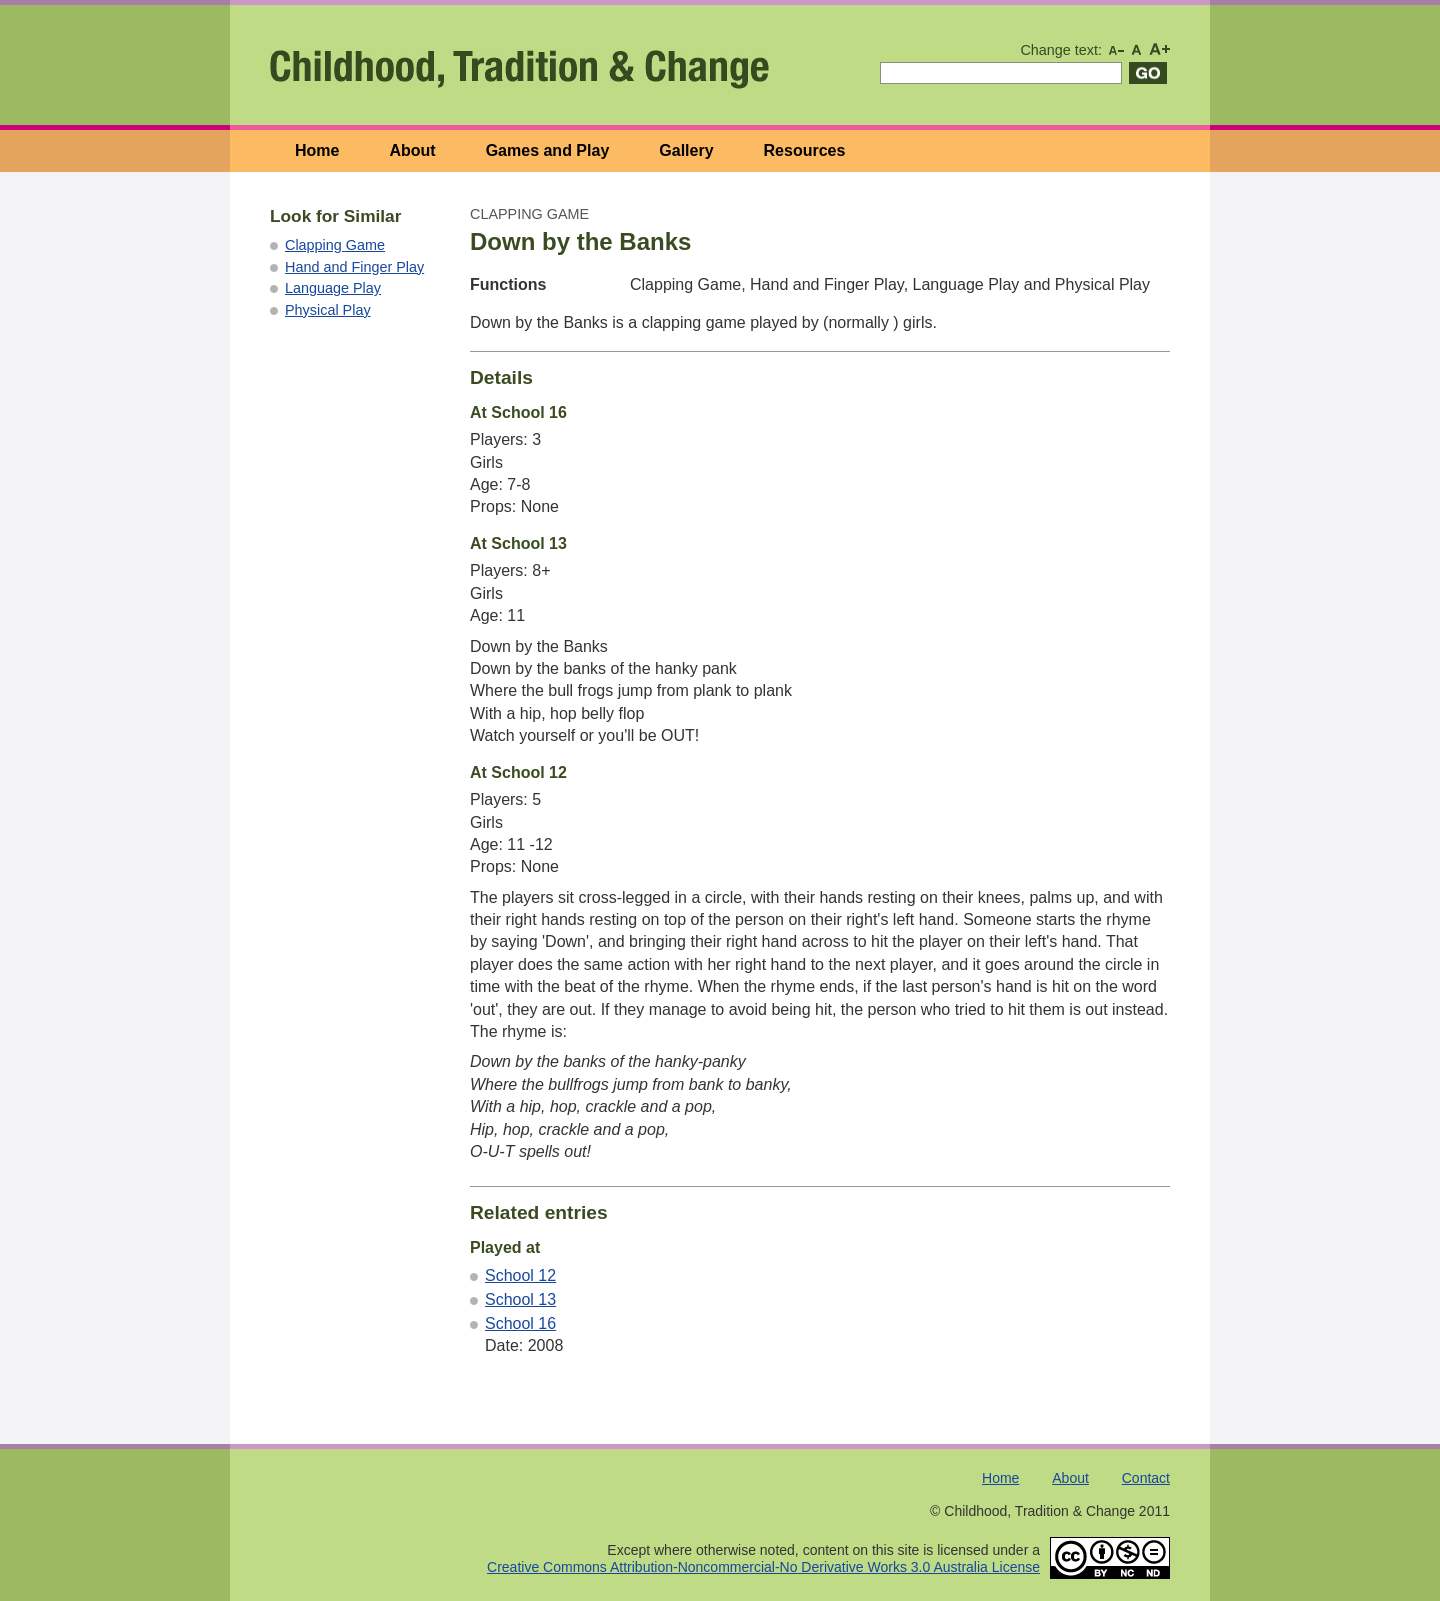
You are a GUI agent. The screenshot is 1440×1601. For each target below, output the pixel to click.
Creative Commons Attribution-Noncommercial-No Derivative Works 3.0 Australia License (763, 1567)
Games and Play (548, 150)
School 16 (520, 1323)
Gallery (686, 150)
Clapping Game (335, 245)
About (412, 150)
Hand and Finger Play (354, 267)
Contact (1146, 1478)
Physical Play (328, 310)
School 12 (520, 1275)
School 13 (520, 1299)
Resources (805, 150)
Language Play (333, 288)
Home (317, 150)
